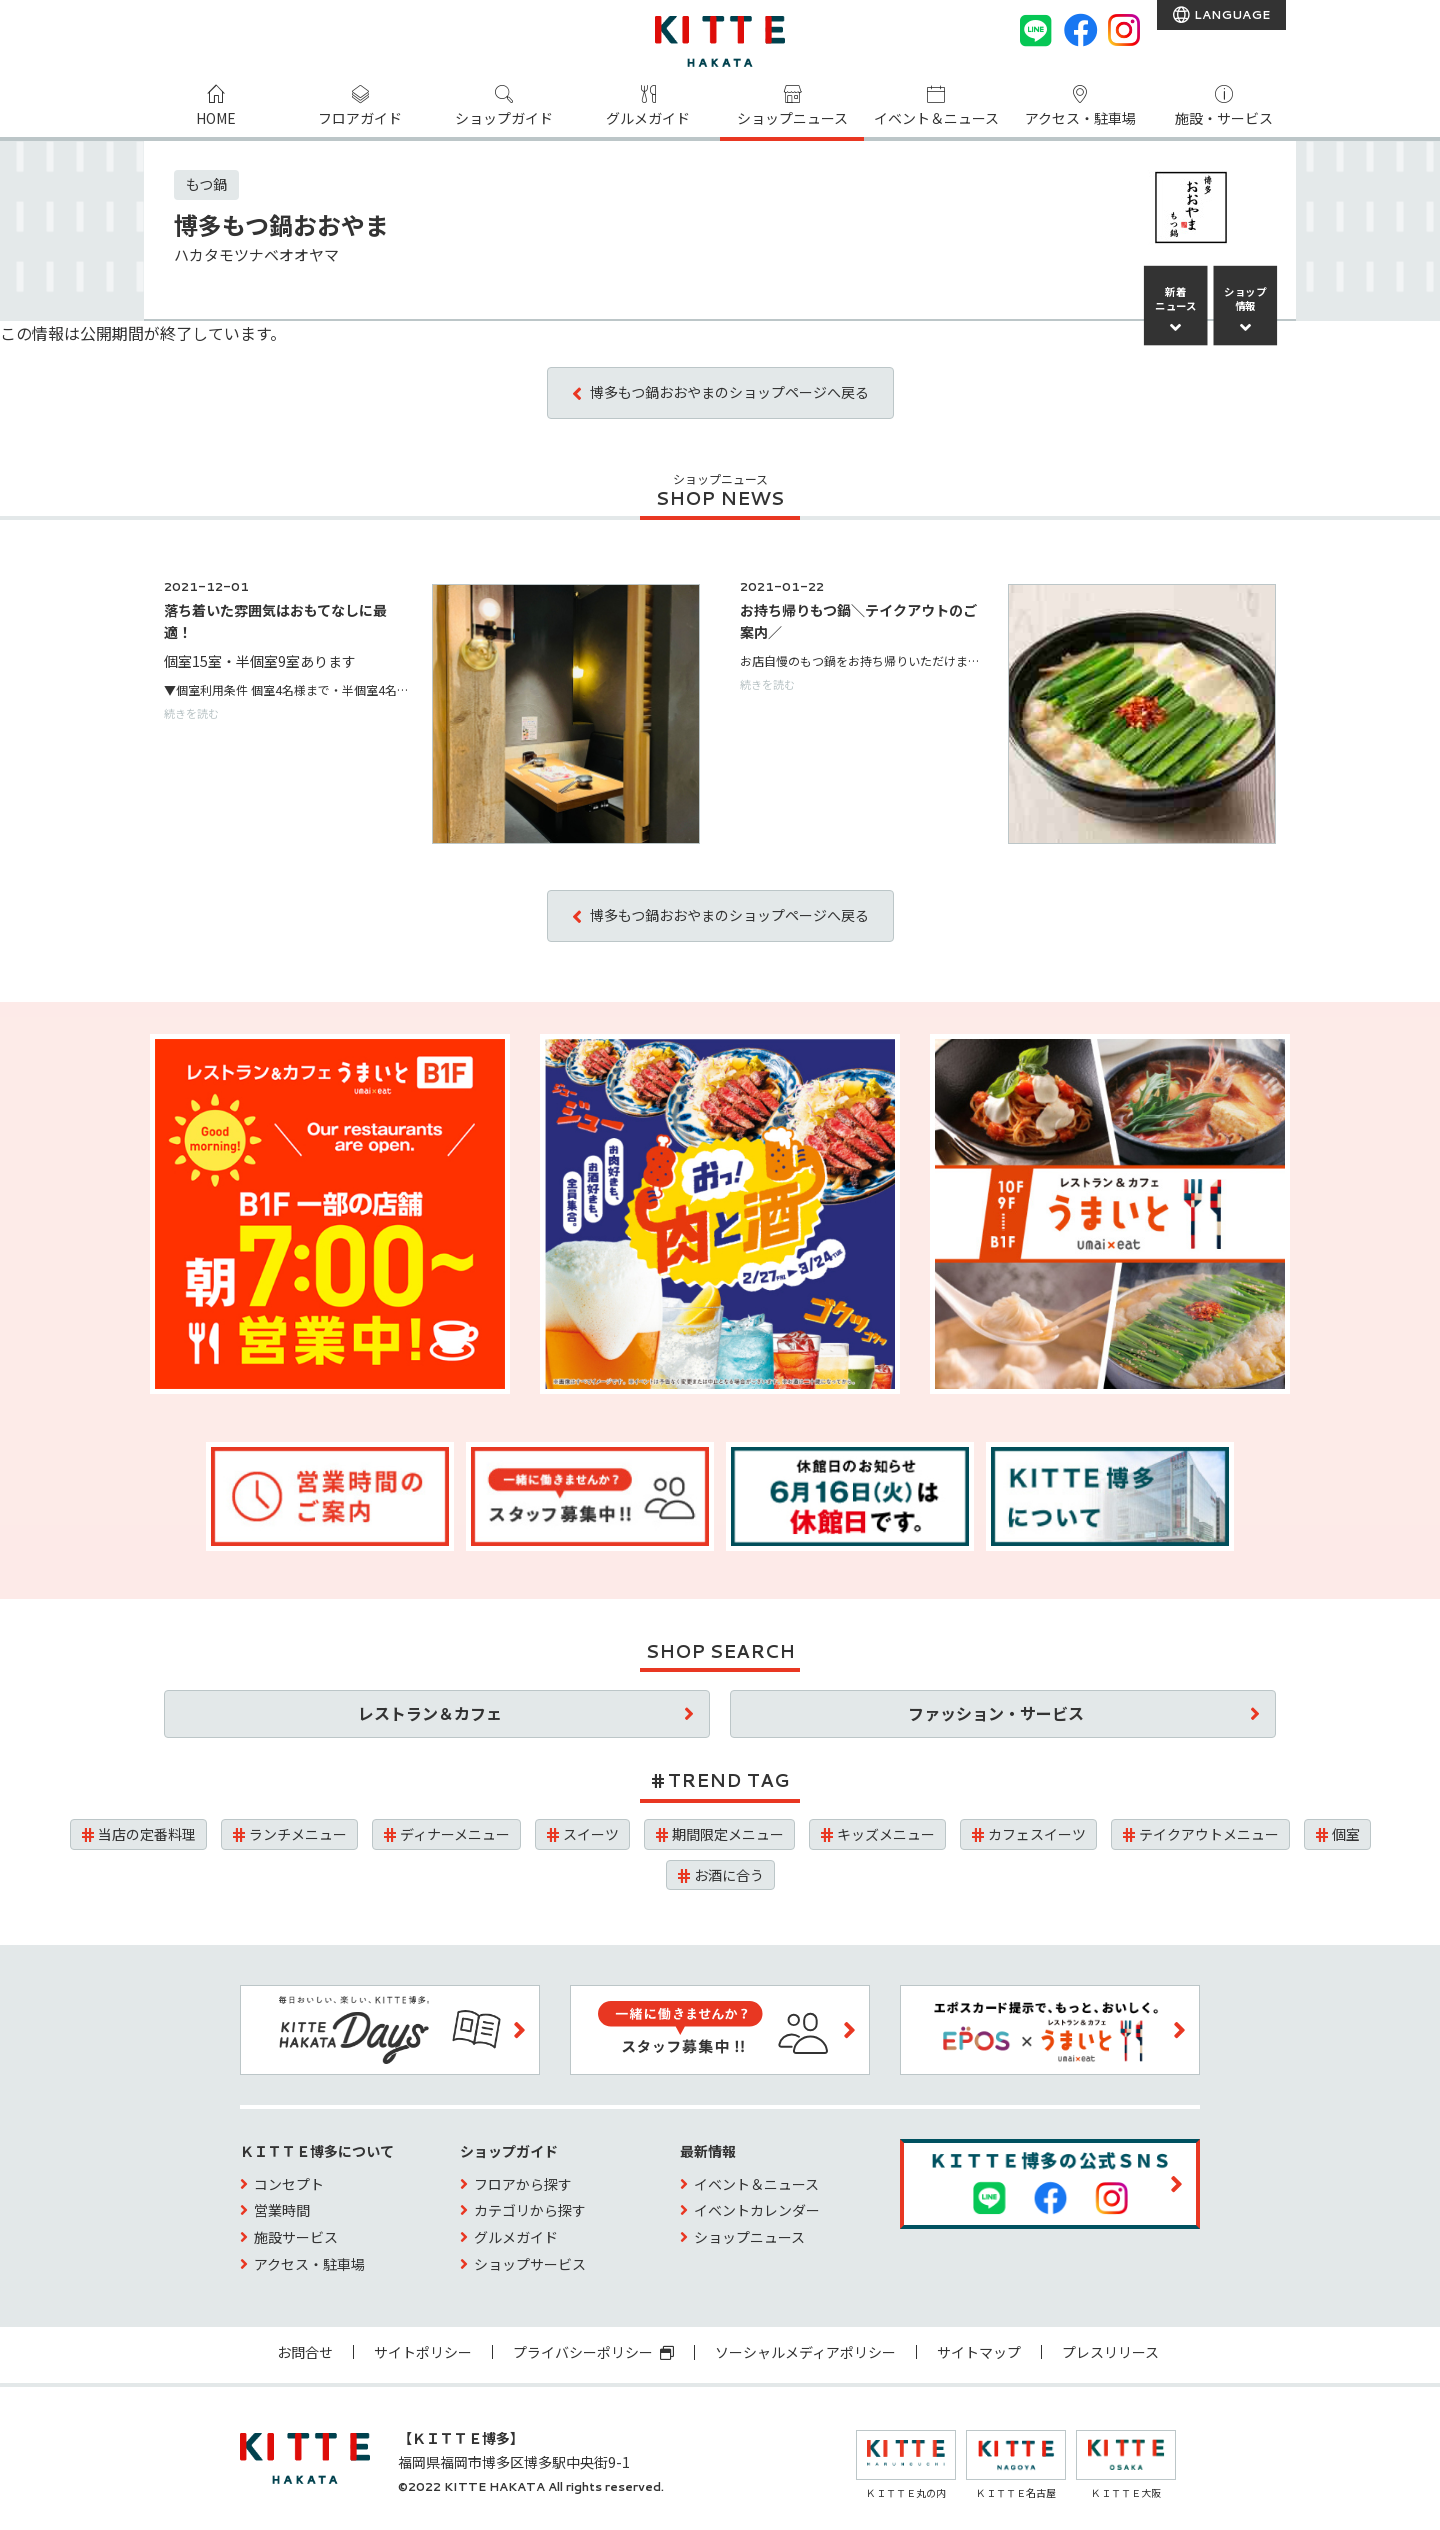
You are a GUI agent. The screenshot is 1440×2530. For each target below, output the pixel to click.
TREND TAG (728, 1780)
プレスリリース (1110, 2352)
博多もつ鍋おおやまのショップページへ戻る (729, 392)
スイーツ (591, 1834)
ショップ (1245, 299)
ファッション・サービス (996, 1713)
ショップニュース (792, 118)
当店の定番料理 (147, 1834)
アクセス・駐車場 (1080, 118)
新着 (1176, 299)
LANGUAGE (1230, 14)
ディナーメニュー (455, 1834)
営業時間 (282, 2210)
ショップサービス (530, 2264)
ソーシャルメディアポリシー (805, 2352)
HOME (216, 118)
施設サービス (296, 2237)
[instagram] (1124, 30)
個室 (1346, 1834)
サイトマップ (979, 2352)
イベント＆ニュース (936, 118)
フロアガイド (360, 118)
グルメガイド (648, 118)
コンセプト (289, 2184)
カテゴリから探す (530, 2210)
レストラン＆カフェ (430, 1713)
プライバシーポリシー (593, 2352)
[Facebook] (1080, 30)
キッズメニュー (886, 1834)
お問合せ (305, 2352)
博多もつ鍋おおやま (281, 224)
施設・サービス (1224, 118)
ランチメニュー (298, 1834)
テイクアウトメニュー (1209, 1834)
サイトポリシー (423, 2352)
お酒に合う (729, 1875)
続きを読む (191, 713)
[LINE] (1036, 30)
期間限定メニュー (728, 1834)
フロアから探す (523, 2184)
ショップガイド (504, 118)
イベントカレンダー (757, 2210)
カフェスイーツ (1037, 1834)
